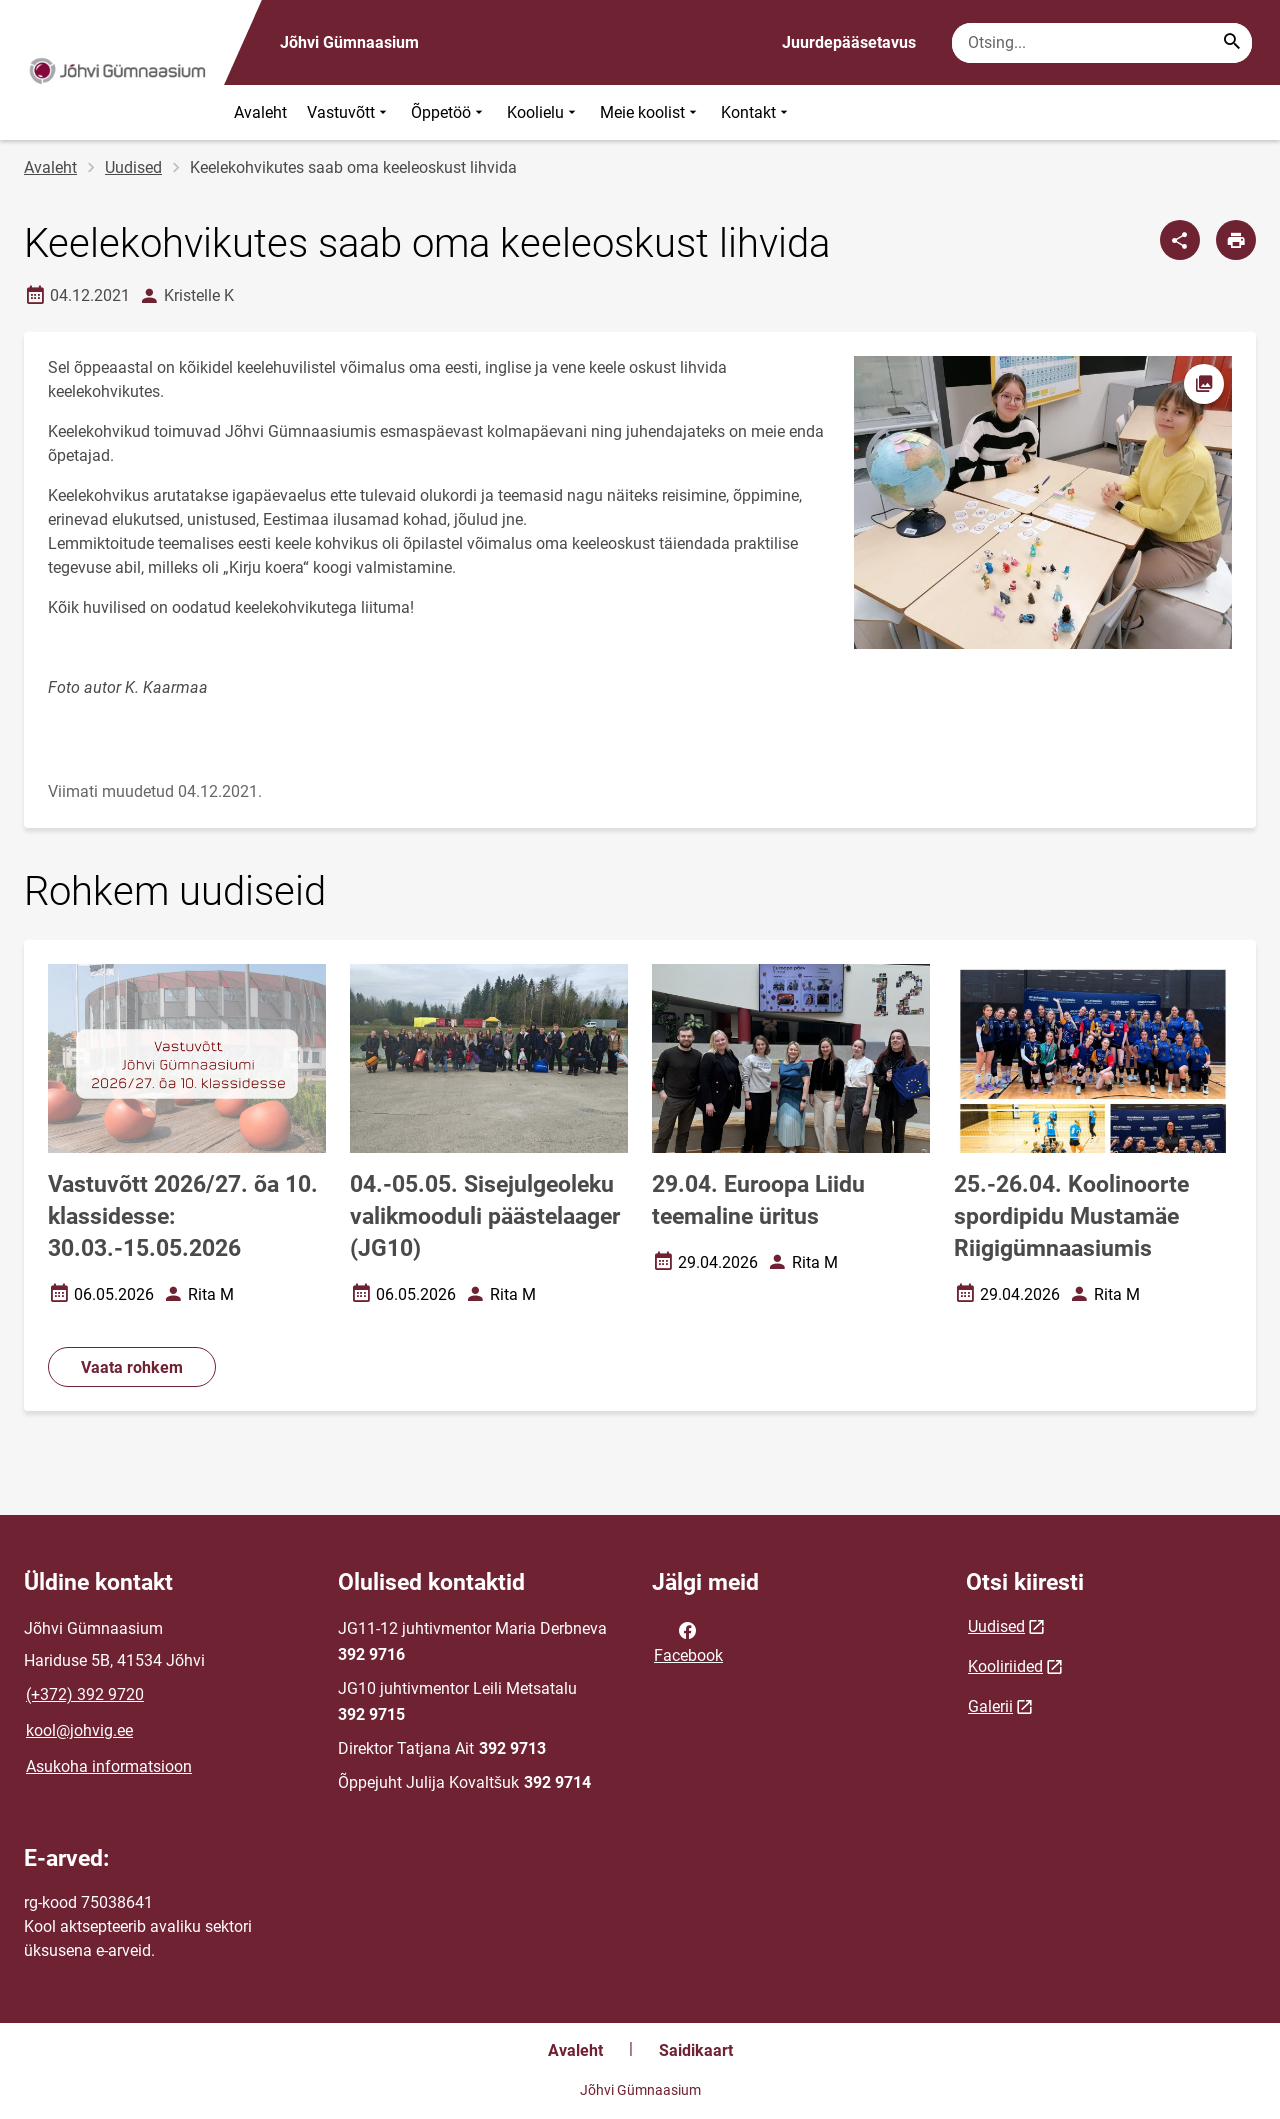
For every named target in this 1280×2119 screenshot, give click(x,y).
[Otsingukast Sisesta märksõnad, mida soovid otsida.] (1102, 43)
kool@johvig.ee (79, 1730)
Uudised (133, 167)
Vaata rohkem (132, 1367)
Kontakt (756, 112)
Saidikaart (696, 2050)
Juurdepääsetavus (849, 42)
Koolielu (543, 112)
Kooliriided (1005, 1666)
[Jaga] (1180, 240)
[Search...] (1232, 43)
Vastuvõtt (349, 112)
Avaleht (260, 112)
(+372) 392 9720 (85, 1694)
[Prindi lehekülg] (1236, 240)
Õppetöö (449, 112)
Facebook (688, 1641)
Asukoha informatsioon (109, 1766)
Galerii (990, 1706)
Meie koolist (650, 112)
